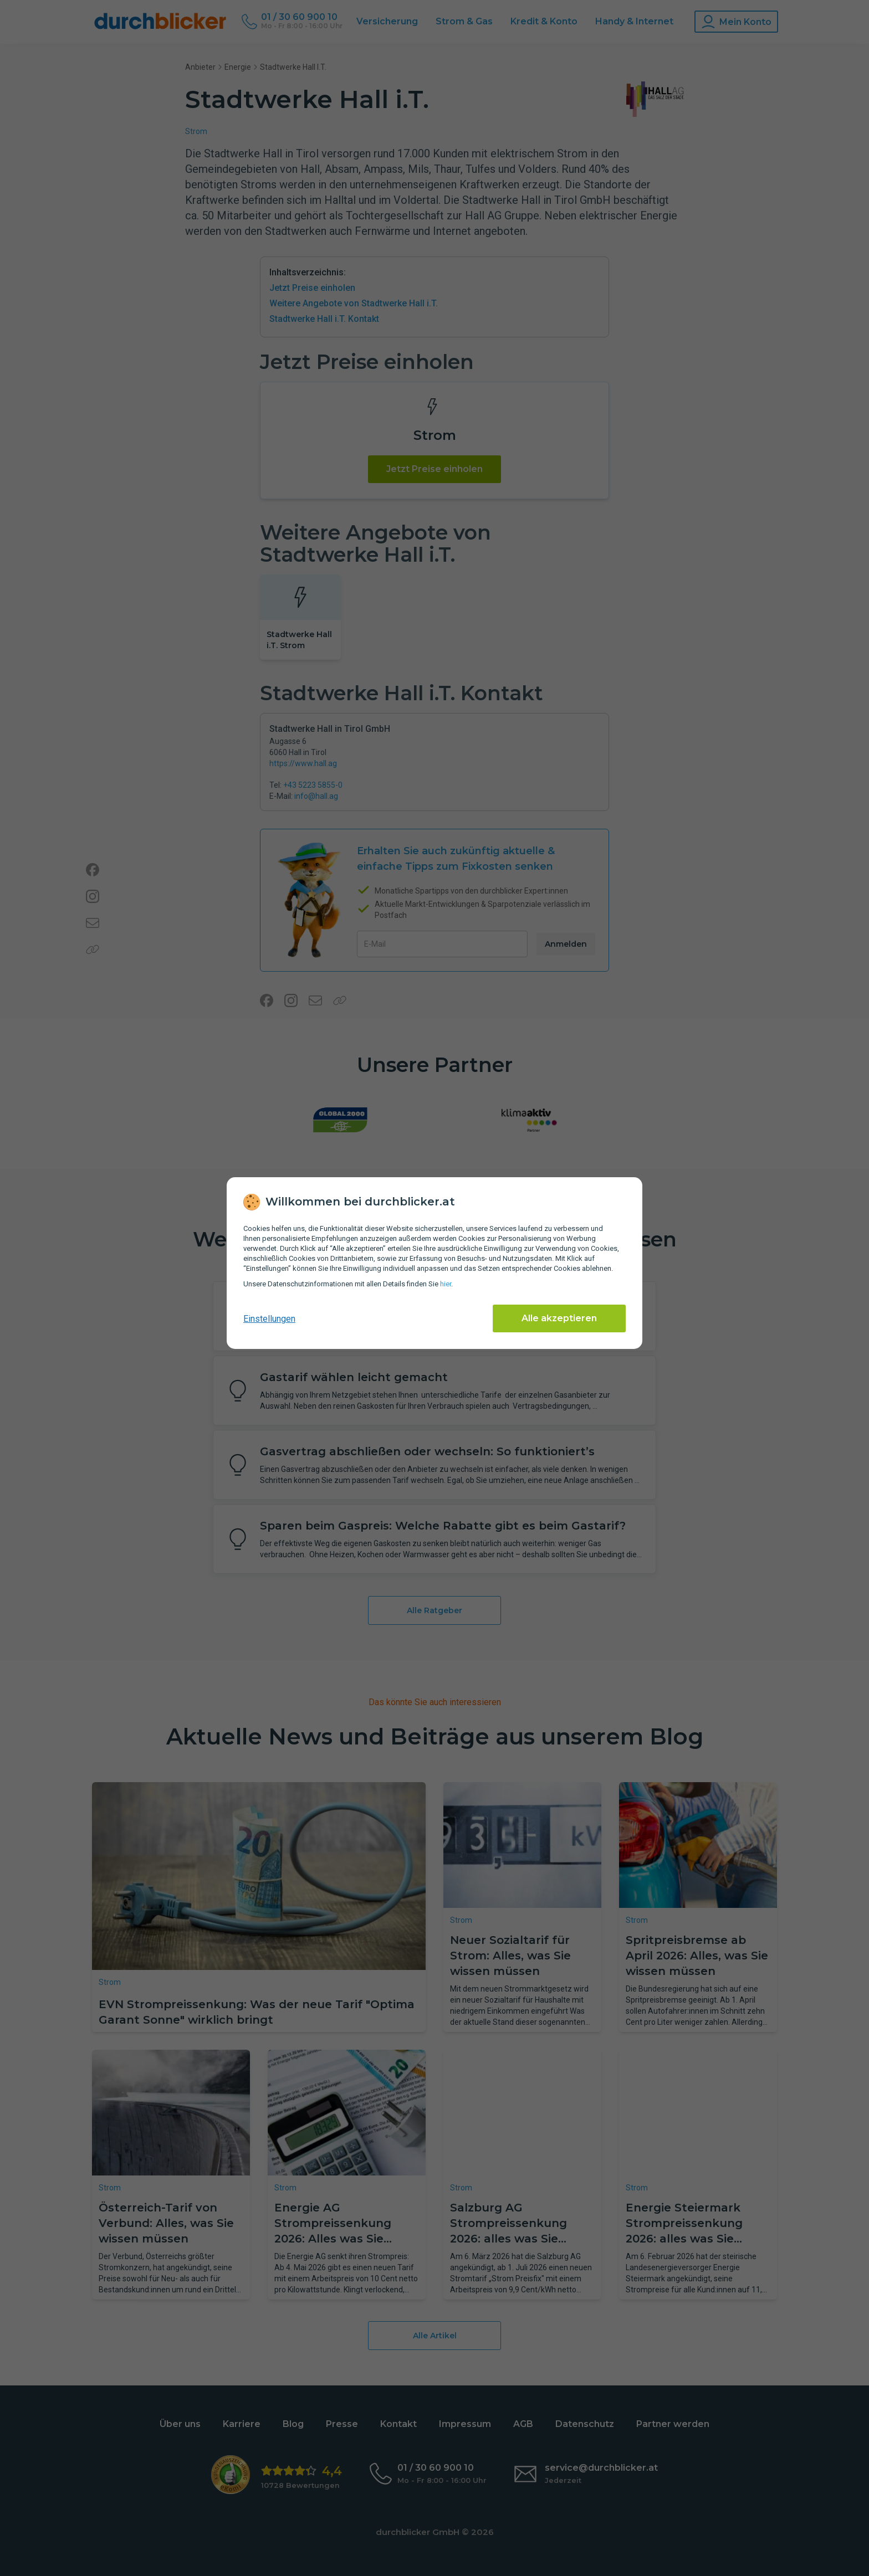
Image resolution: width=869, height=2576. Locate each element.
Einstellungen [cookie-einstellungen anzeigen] (269, 1318)
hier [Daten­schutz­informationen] (445, 1284)
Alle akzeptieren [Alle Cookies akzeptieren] (559, 1318)
